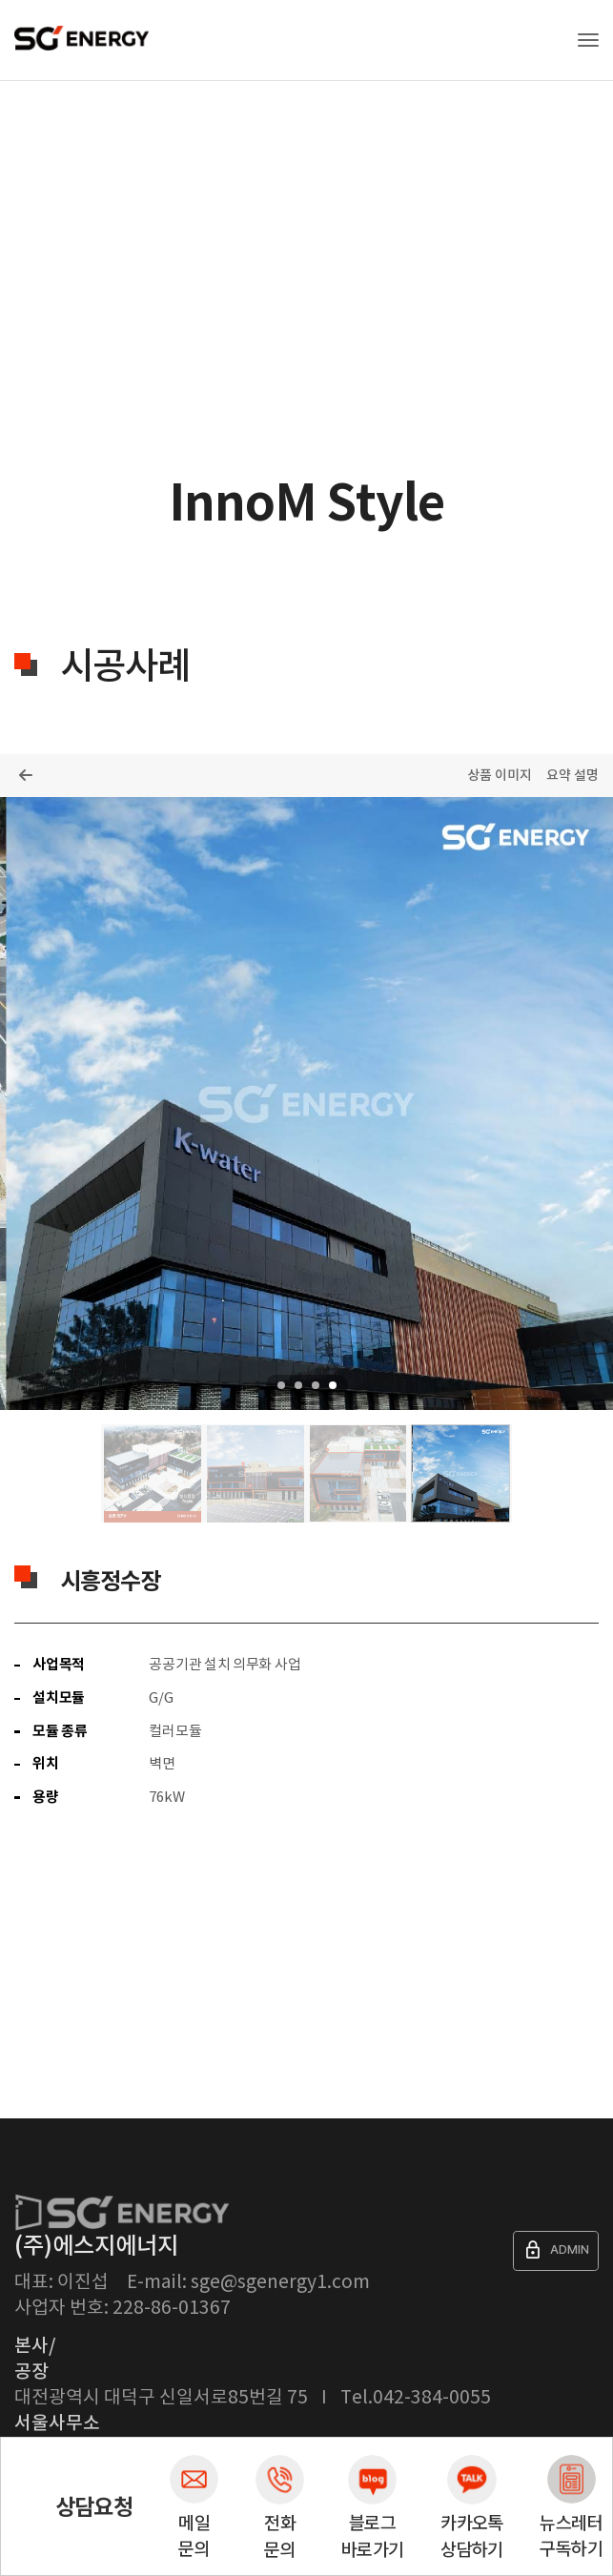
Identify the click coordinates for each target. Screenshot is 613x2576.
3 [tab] (315, 1385)
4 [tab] (333, 1385)
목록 (25, 775)
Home (25, 156)
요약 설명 (572, 776)
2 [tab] (298, 1385)
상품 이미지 (499, 776)
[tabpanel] (306, 1103)
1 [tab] (281, 1385)
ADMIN (555, 2250)
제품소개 (89, 156)
